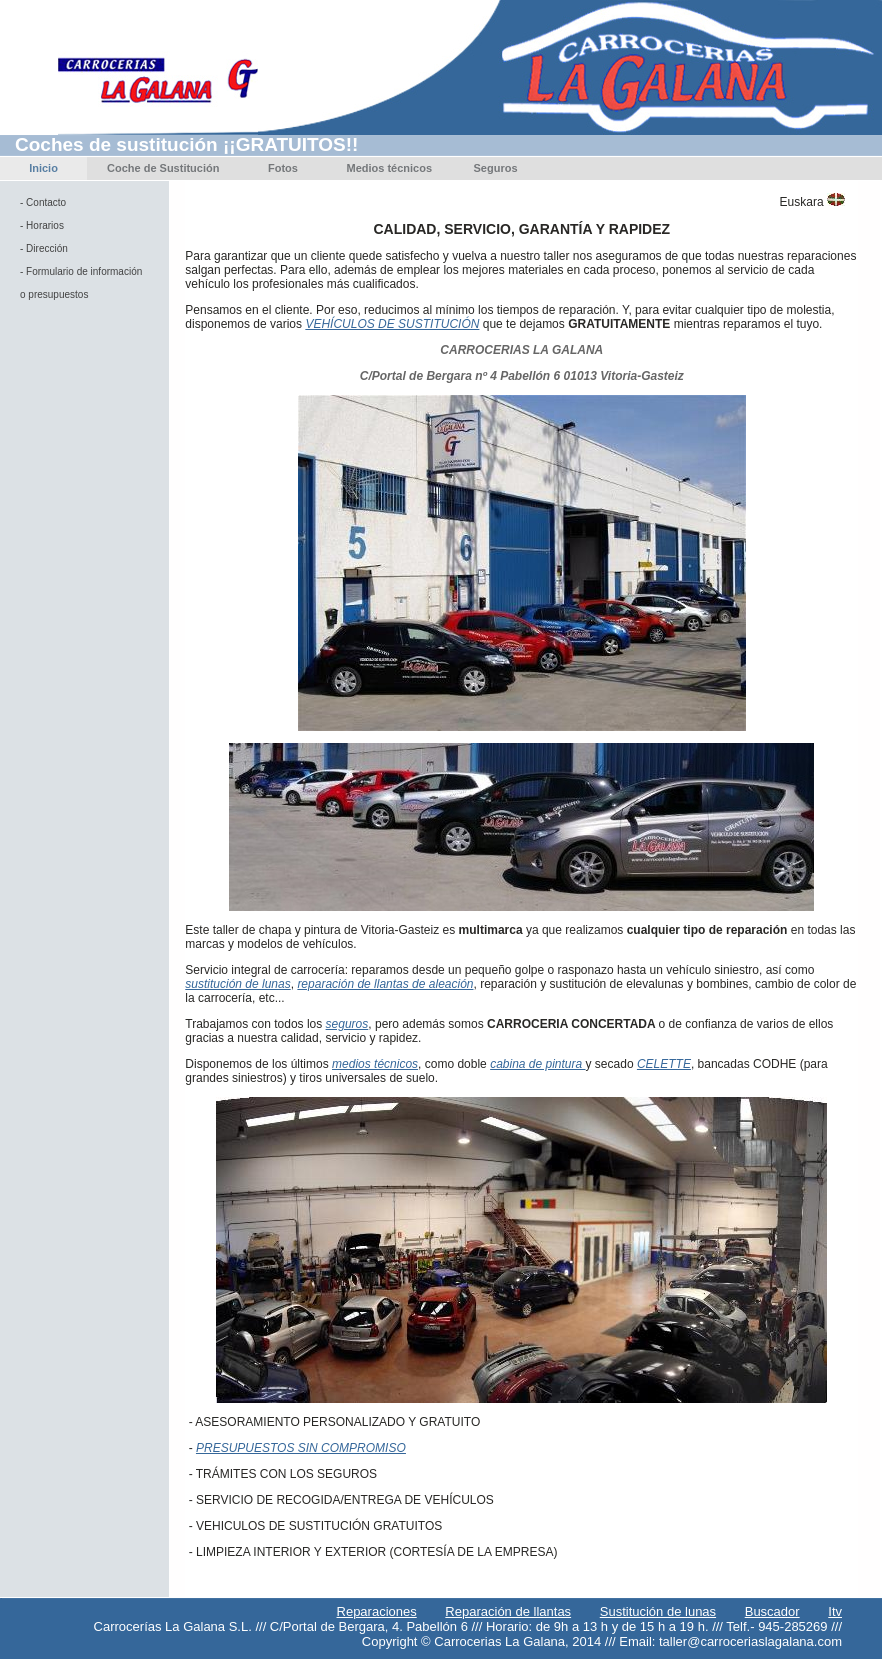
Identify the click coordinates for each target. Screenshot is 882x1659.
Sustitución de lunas (658, 1611)
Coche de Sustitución (163, 168)
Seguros (496, 168)
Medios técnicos (389, 168)
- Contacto (43, 202)
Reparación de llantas (508, 1611)
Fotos (283, 168)
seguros (347, 1024)
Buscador (772, 1611)
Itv (835, 1611)
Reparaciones (377, 1611)
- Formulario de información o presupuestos (81, 283)
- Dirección (44, 248)
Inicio (43, 168)
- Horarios (42, 225)
